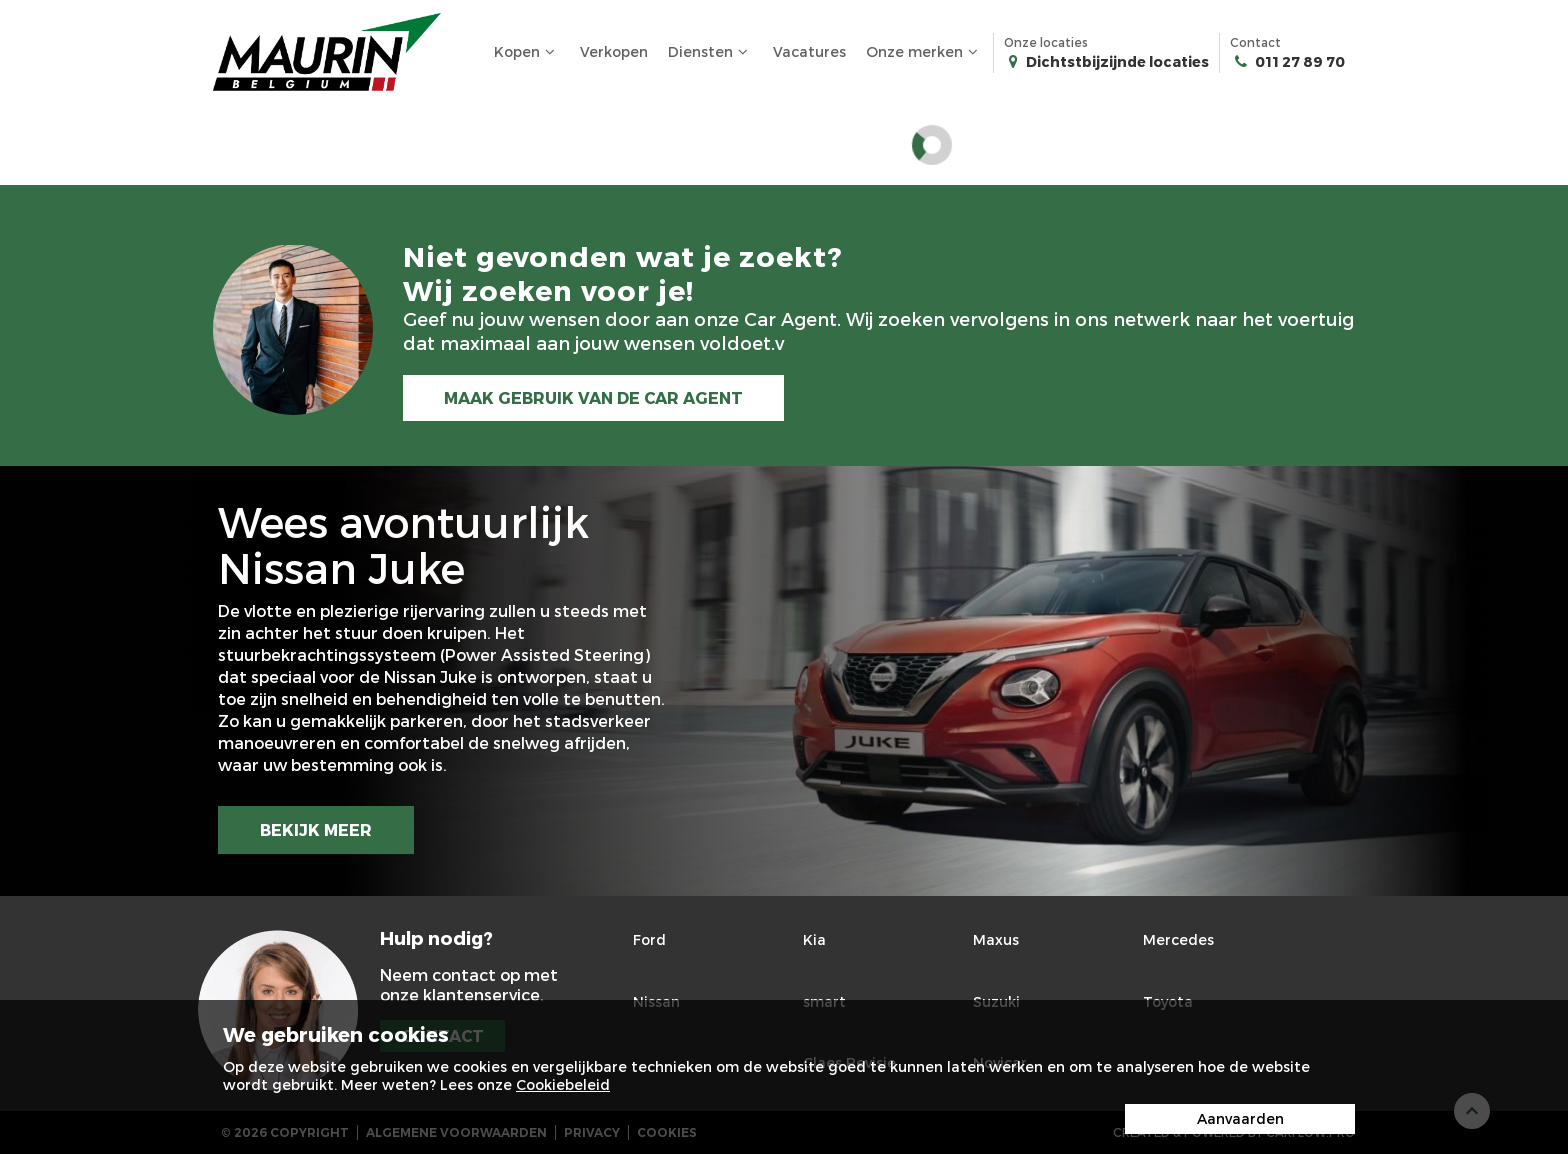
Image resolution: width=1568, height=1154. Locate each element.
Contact (1287, 53)
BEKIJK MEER (316, 829)
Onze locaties (1106, 53)
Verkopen (614, 51)
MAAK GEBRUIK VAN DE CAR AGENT (594, 397)
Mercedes (1178, 939)
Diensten (710, 52)
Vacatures (809, 51)
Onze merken (924, 52)
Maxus (996, 939)
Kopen (527, 52)
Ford (649, 939)
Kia (814, 939)
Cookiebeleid (563, 1084)
